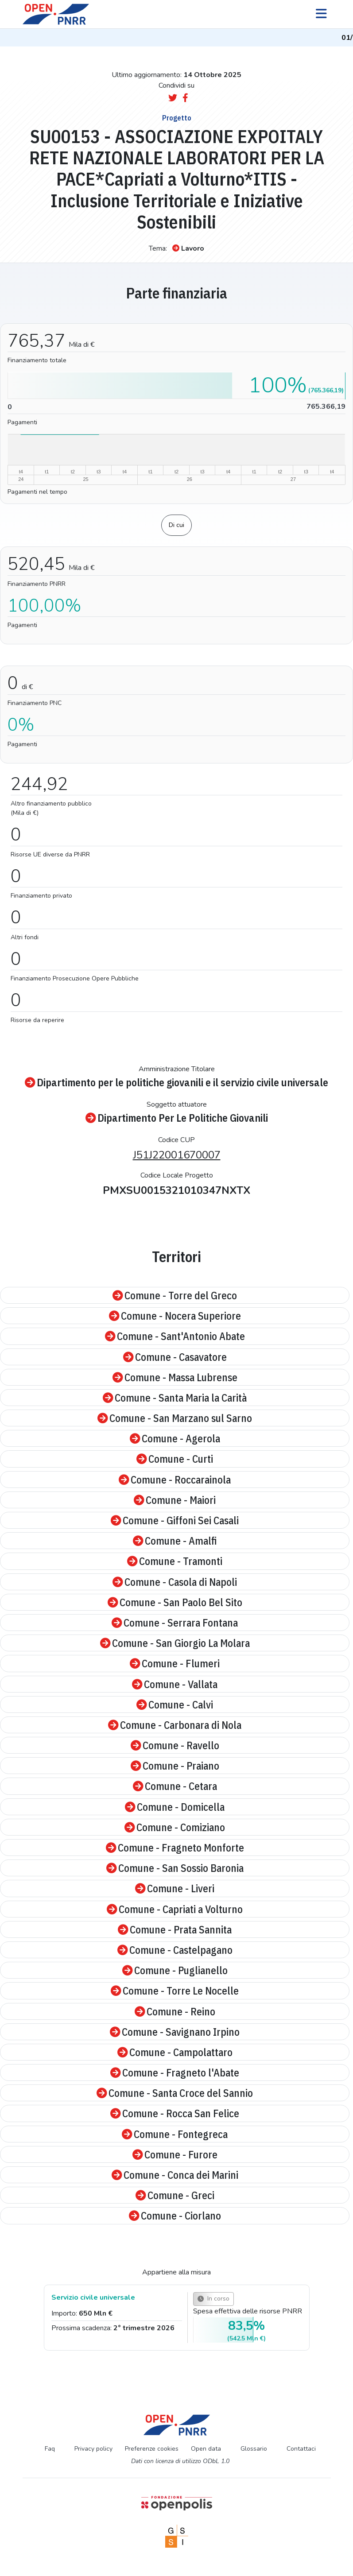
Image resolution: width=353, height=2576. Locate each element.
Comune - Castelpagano (175, 1950)
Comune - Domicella (175, 1807)
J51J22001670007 (177, 1155)
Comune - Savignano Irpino (175, 2032)
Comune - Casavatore (175, 1357)
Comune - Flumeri (175, 1663)
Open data (206, 2448)
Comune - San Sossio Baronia (175, 1868)
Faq (50, 2448)
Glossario (254, 2448)
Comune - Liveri (174, 1888)
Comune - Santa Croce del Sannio (175, 2093)
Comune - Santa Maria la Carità (175, 1397)
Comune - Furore (174, 2154)
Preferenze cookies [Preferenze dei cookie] (151, 2448)
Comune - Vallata (174, 1684)
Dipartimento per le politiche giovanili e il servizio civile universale (176, 1082)
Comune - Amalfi (175, 1540)
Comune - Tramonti (174, 1561)
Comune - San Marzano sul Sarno (174, 1418)
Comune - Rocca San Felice (174, 2113)
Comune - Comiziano (174, 1827)
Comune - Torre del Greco (174, 1295)
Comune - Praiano (175, 1765)
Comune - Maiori (175, 1500)
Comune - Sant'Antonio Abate (175, 1336)
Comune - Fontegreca (175, 2134)
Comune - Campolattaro (175, 2052)
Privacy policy (93, 2448)
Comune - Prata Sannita (175, 1929)
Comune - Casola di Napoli (174, 1582)
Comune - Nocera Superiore (175, 1315)
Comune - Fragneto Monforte (175, 1847)
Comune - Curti (174, 1459)
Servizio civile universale (93, 2297)
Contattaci (301, 2448)
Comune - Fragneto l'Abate (174, 2072)
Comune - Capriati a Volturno (175, 1909)
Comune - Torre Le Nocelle (175, 1990)
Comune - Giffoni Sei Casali (175, 1520)
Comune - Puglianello (175, 1970)
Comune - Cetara (175, 1786)
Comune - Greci (175, 2195)
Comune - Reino (175, 2011)
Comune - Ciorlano (175, 2215)
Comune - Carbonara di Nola (174, 1725)
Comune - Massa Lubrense (174, 1377)
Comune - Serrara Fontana (175, 1622)
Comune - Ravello (175, 1745)
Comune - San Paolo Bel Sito (175, 1602)
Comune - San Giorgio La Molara (175, 1643)
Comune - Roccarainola (175, 1479)
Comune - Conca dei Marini (175, 2175)
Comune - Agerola (175, 1438)
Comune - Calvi (174, 1704)
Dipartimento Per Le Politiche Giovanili (176, 1118)
